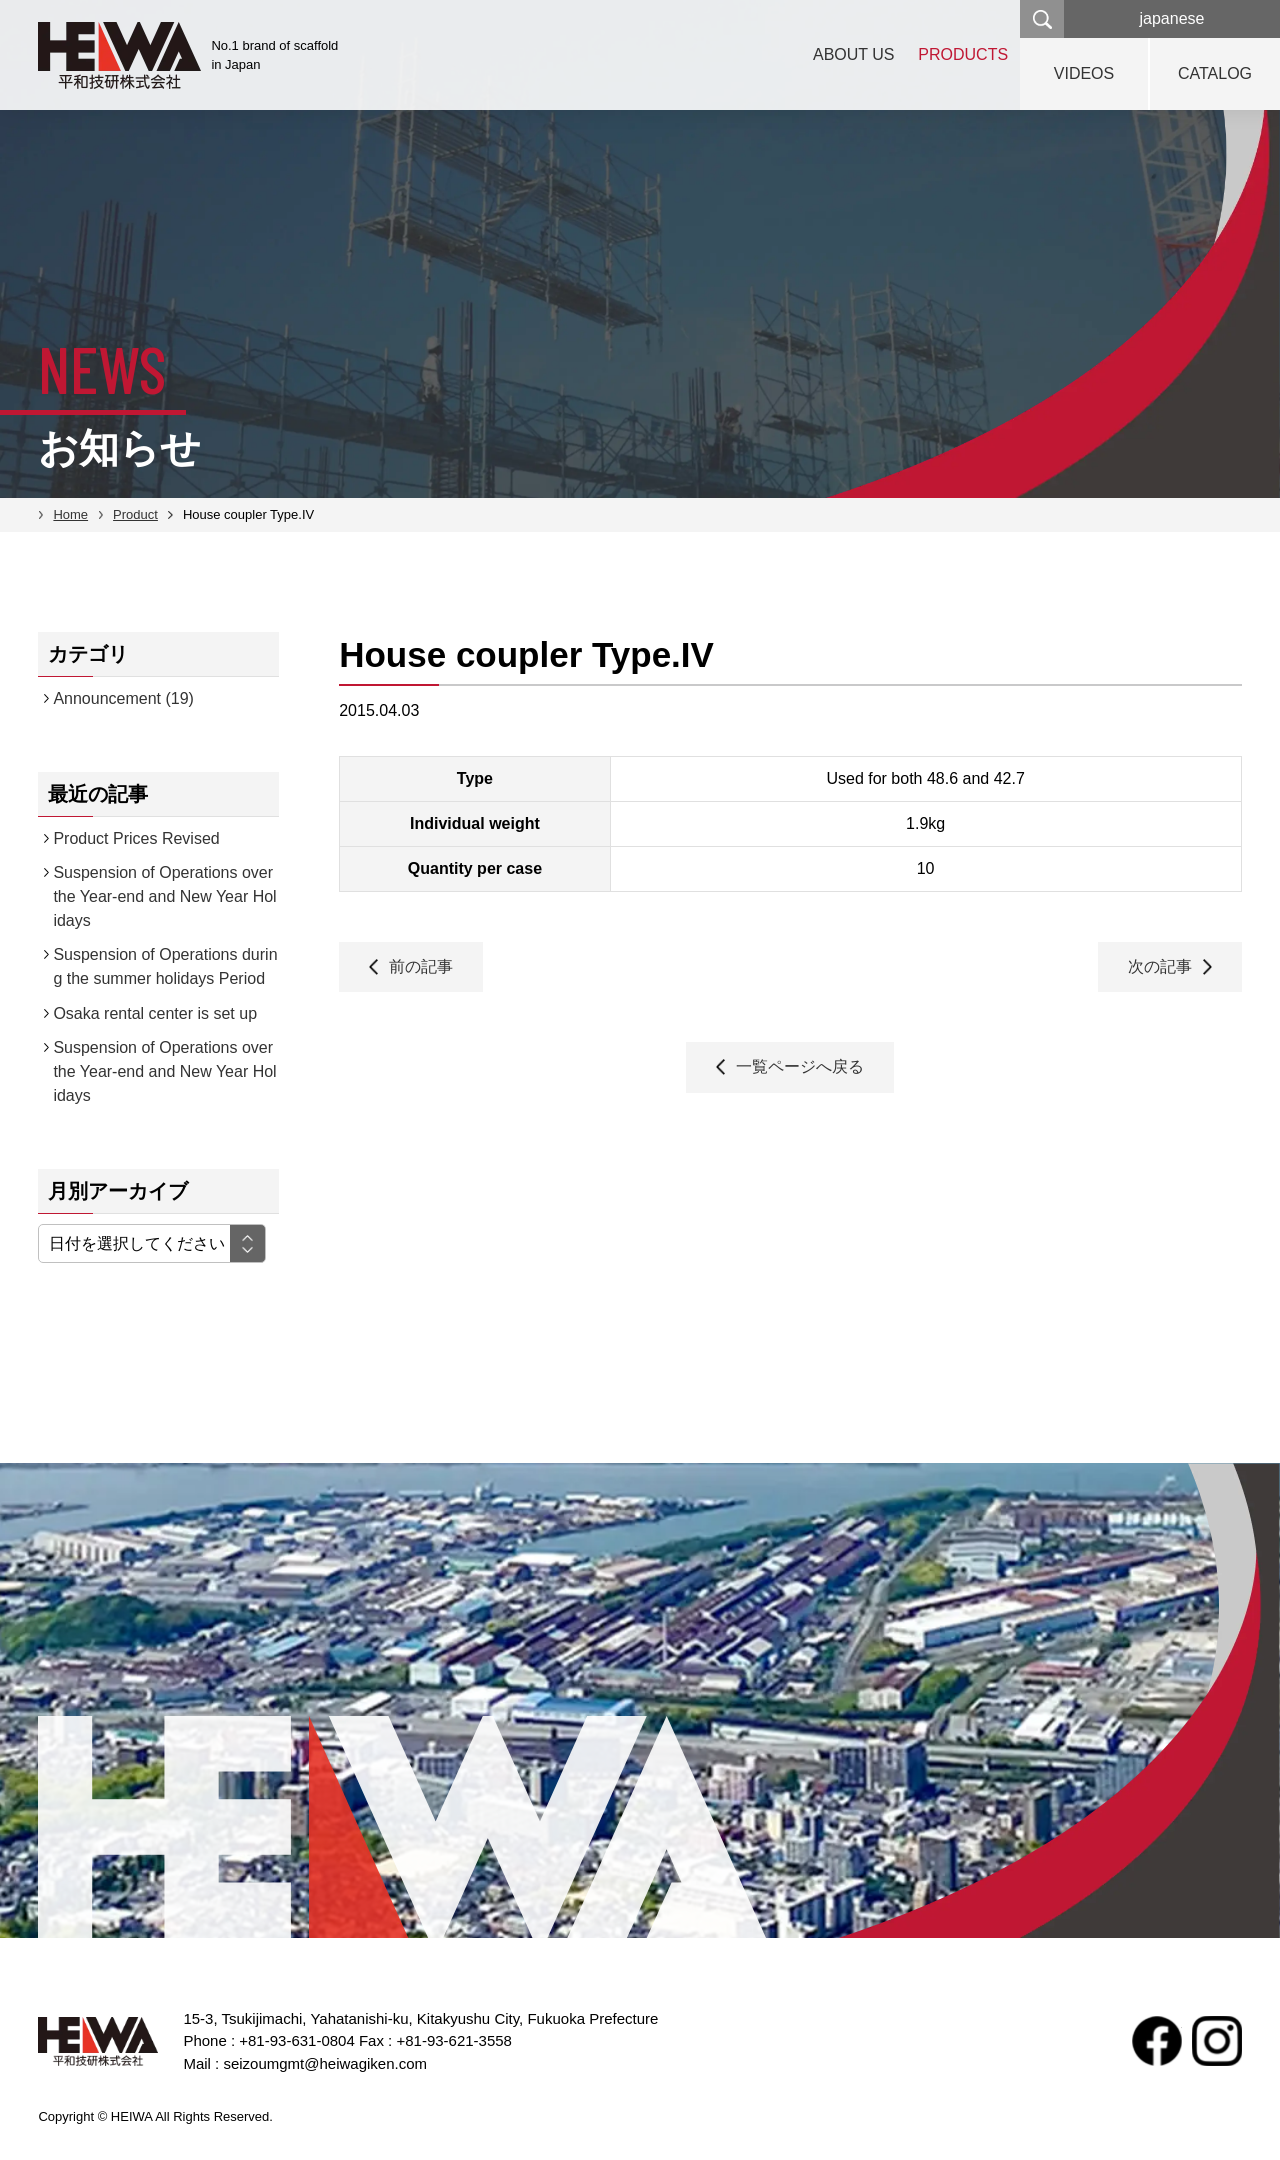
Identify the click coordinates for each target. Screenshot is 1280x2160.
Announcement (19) (123, 698)
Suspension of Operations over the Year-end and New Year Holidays (164, 896)
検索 (1042, 19)
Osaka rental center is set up (155, 1013)
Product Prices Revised (136, 838)
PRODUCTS (960, 54)
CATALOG (1215, 73)
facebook (1157, 2041)
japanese (1172, 18)
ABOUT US (845, 54)
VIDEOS (1084, 73)
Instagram (1217, 2041)
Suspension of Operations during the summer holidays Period (165, 966)
